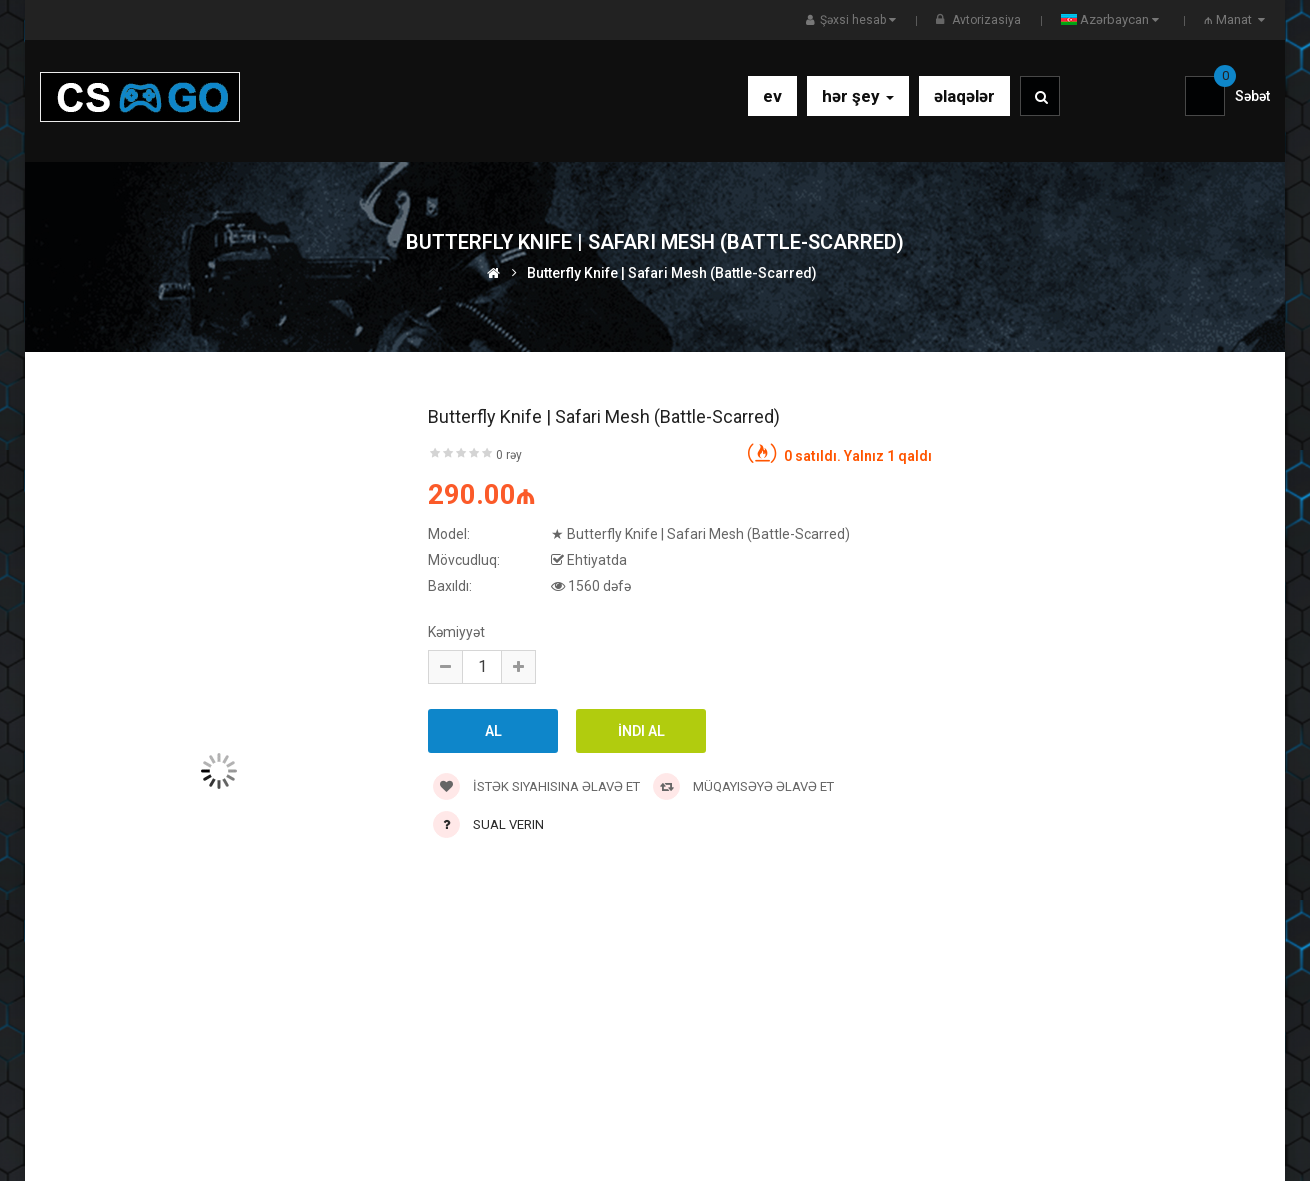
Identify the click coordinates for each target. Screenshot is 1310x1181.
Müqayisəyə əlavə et (743, 786)
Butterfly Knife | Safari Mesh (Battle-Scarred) (672, 273)
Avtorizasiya (986, 20)
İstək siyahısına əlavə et (536, 786)
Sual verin (508, 824)
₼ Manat (1237, 19)
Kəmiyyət (456, 632)
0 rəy (509, 455)
